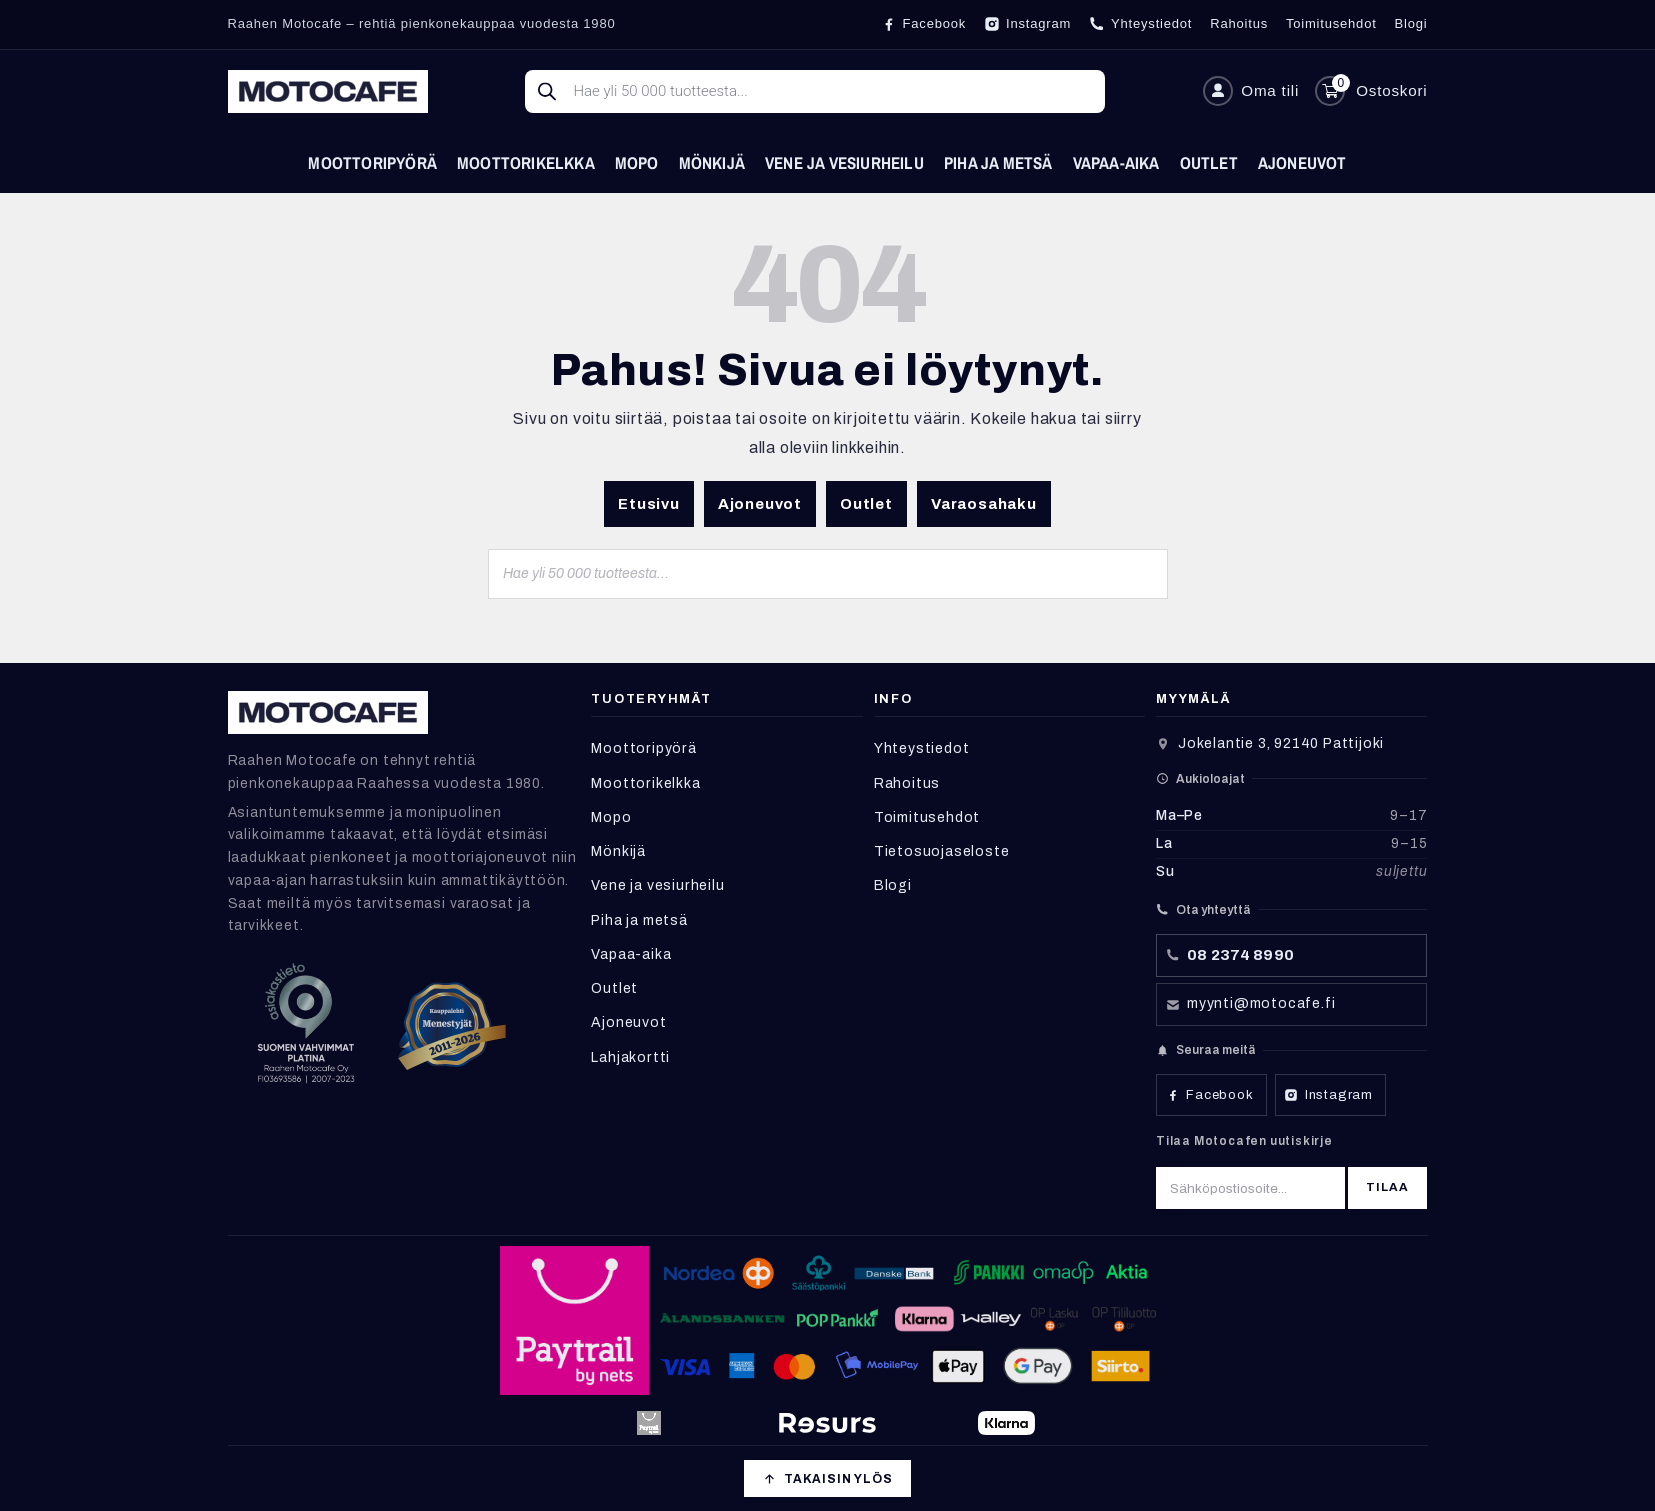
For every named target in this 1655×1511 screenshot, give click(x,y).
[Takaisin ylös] (827, 1478)
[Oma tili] (1251, 91)
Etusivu (649, 504)
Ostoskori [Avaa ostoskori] (1391, 90)
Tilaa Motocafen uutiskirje (1244, 1141)
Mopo (637, 162)
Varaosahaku (984, 504)
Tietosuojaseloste (942, 851)
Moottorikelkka (526, 162)
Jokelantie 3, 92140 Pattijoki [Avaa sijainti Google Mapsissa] (1281, 743)
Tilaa (1388, 1187)
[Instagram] (1027, 24)
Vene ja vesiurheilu (844, 162)
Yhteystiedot (922, 748)
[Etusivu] (328, 91)
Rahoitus (907, 783)
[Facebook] (924, 24)
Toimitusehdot (927, 817)
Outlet (1209, 162)
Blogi (893, 885)
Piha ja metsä (998, 162)
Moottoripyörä (372, 162)
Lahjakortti (630, 1057)
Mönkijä (712, 162)
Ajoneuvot (1302, 162)
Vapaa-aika (1116, 162)
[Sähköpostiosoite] (1250, 1188)
